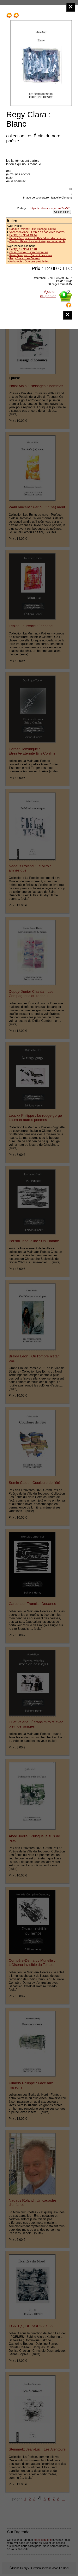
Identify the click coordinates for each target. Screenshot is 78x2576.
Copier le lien (61, 211)
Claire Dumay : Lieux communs (28, 252)
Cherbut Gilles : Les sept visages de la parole (37, 241)
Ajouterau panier (48, 294)
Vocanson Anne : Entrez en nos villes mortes (36, 232)
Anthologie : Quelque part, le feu (29, 261)
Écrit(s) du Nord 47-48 (23, 249)
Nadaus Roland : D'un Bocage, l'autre (32, 228)
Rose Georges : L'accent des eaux (30, 255)
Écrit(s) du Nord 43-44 (23, 235)
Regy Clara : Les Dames (24, 258)
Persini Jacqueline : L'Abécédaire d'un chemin (37, 238)
